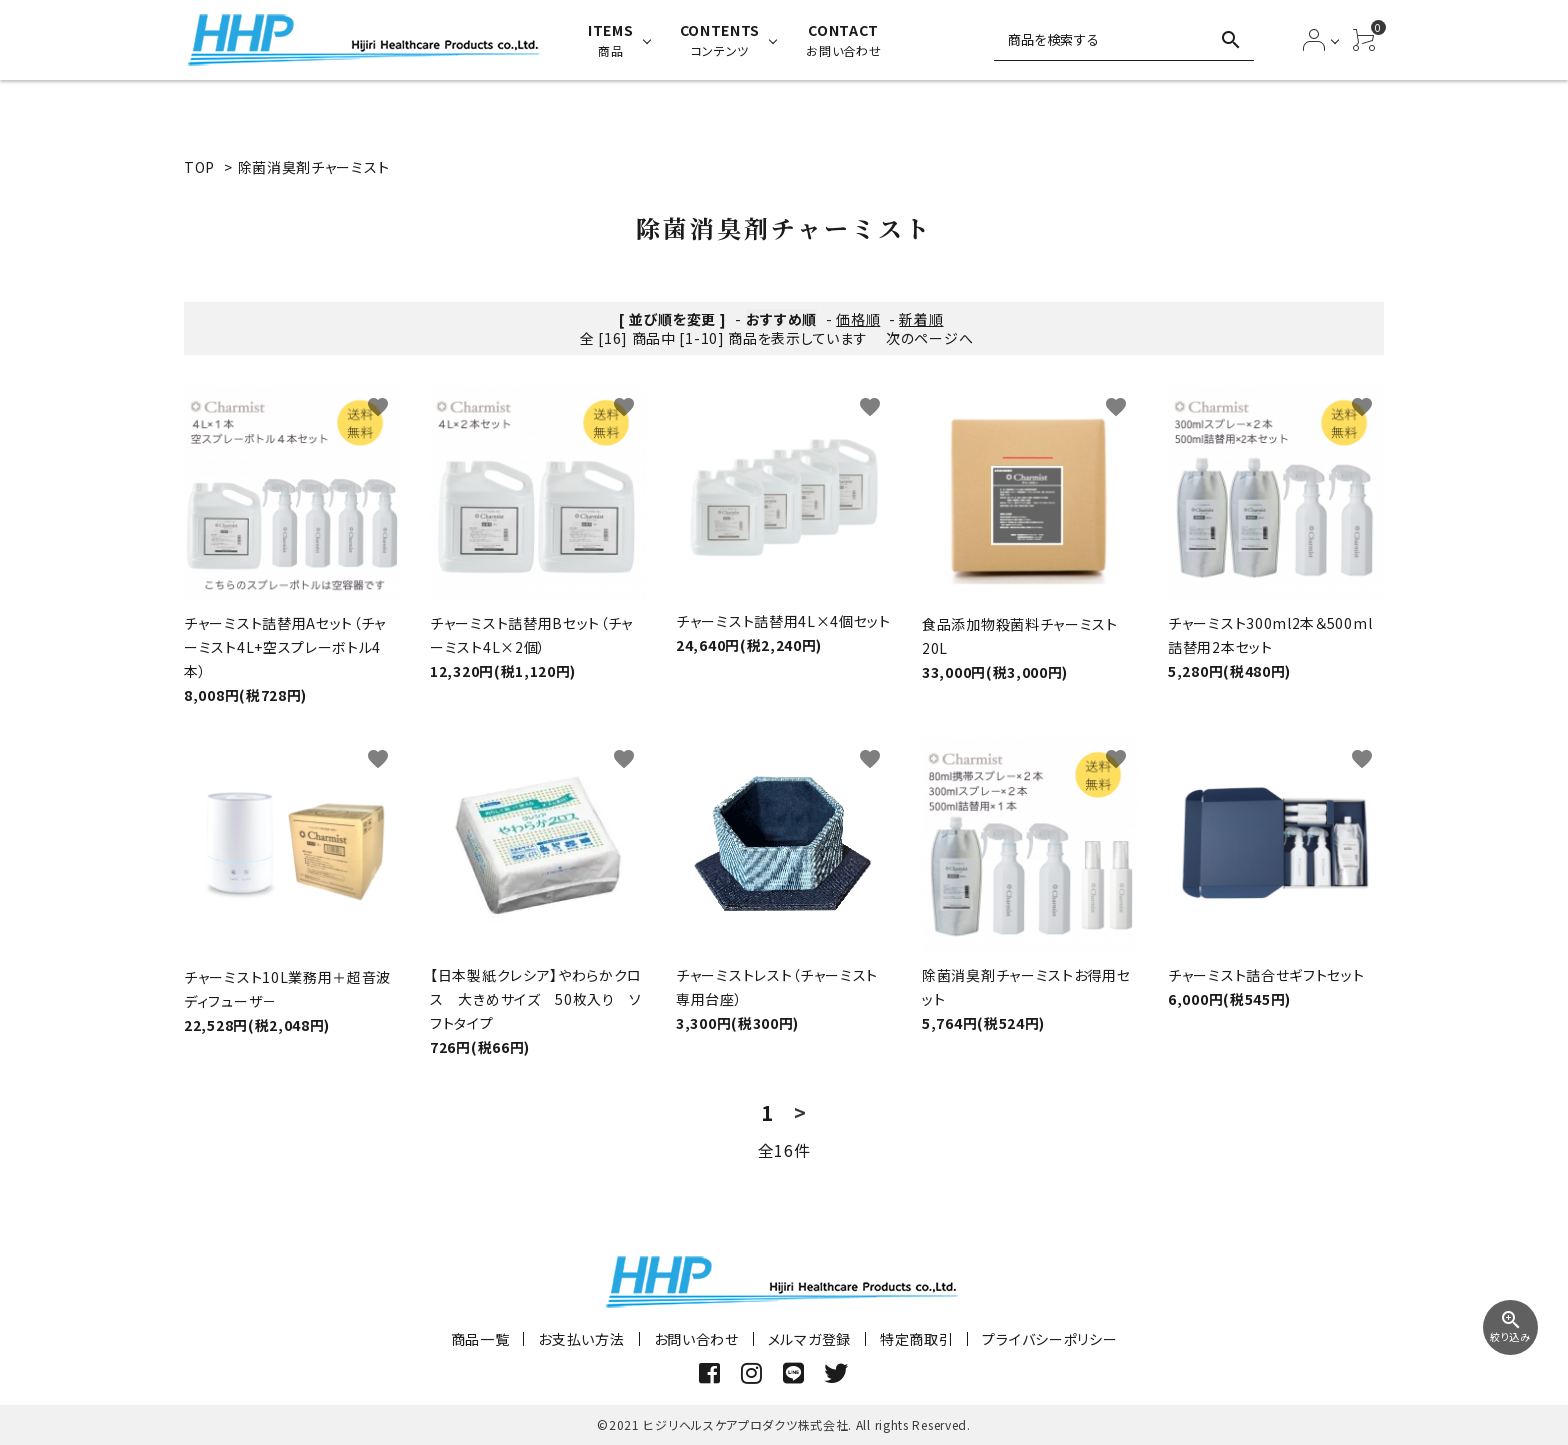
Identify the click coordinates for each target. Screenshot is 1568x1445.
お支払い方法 (581, 1339)
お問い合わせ (696, 1339)
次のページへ (929, 338)
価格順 (858, 319)
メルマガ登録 (809, 1339)
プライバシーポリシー (1049, 1339)
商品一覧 (480, 1339)
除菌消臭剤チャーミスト (314, 167)
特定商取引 (917, 1339)
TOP (199, 167)
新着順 (921, 319)
